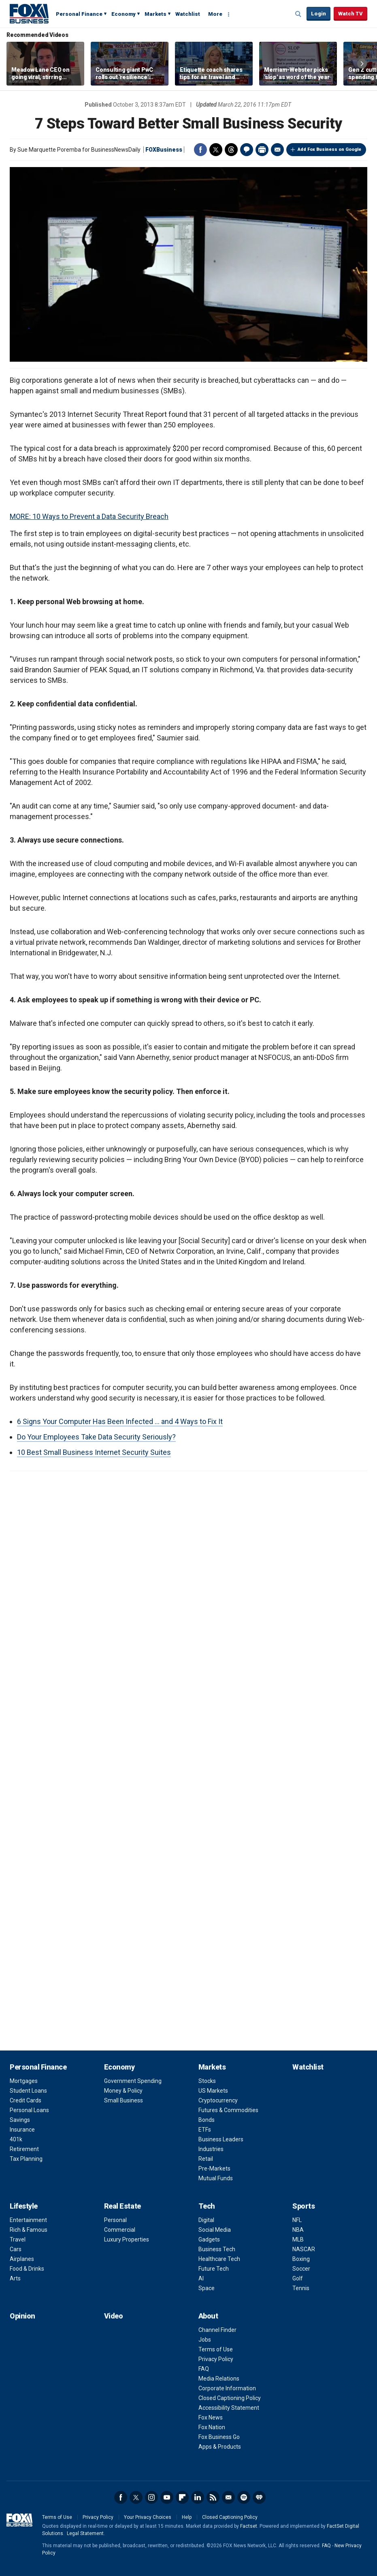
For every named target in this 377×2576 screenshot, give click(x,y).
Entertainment (28, 2220)
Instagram (151, 2497)
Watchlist (187, 14)
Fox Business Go (219, 2437)
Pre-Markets (214, 2168)
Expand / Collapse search (298, 14)
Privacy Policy (215, 2359)
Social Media (214, 2229)
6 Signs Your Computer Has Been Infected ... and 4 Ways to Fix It (120, 1421)
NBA (298, 2229)
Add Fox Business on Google (329, 149)
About (208, 2316)
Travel (18, 2239)
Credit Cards (25, 2100)
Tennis (300, 2288)
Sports (303, 2206)
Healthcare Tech (219, 2259)
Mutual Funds (215, 2178)
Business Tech (216, 2249)
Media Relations (218, 2378)
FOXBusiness (163, 149)
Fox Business (29, 13)
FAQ (203, 2369)
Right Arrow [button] (362, 64)
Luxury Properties (126, 2239)
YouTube (166, 2497)
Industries (211, 2149)
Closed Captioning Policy (229, 2398)
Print (262, 149)
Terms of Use (215, 2349)
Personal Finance (79, 14)
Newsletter (228, 2497)
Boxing (301, 2259)
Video (113, 2316)
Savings (20, 2120)
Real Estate (122, 2206)
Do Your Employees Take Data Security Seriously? (96, 1437)
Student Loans (28, 2090)
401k (16, 2139)
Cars (15, 2249)
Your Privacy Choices (147, 2517)
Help (187, 2517)
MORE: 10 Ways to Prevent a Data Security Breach (89, 516)
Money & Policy (123, 2090)
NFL (297, 2220)
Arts (15, 2278)
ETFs (204, 2129)
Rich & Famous (28, 2229)
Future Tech (213, 2268)
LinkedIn (197, 2497)
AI (201, 2278)
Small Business (123, 2100)
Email (277, 149)
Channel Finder (217, 2330)
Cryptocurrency (218, 2100)
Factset (248, 2526)
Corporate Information (227, 2388)
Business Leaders (220, 2139)
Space (206, 2288)
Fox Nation (211, 2427)
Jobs (204, 2339)
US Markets (213, 2090)
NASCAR (303, 2249)
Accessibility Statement (228, 2407)
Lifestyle (24, 2206)
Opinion (22, 2316)
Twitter (215, 149)
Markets (155, 14)
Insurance (22, 2129)
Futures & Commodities (228, 2110)
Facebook (200, 149)
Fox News (210, 2417)
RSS (213, 2497)
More (215, 14)
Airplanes (22, 2259)
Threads (231, 149)
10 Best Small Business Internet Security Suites (94, 1452)
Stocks (207, 2081)
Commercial (119, 2229)
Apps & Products (219, 2446)
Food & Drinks (27, 2268)
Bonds (206, 2120)
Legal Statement (85, 2533)
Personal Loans (29, 2110)
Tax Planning (26, 2159)
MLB (298, 2239)
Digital (206, 2220)
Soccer (301, 2268)
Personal (115, 2220)
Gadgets (209, 2239)
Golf (297, 2278)
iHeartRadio (259, 2497)
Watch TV (350, 14)
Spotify (243, 2497)
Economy (123, 14)
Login (318, 14)
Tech (206, 2206)
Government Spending (133, 2081)
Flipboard (182, 2497)
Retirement (24, 2149)
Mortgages (24, 2081)
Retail (205, 2159)
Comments (246, 149)
